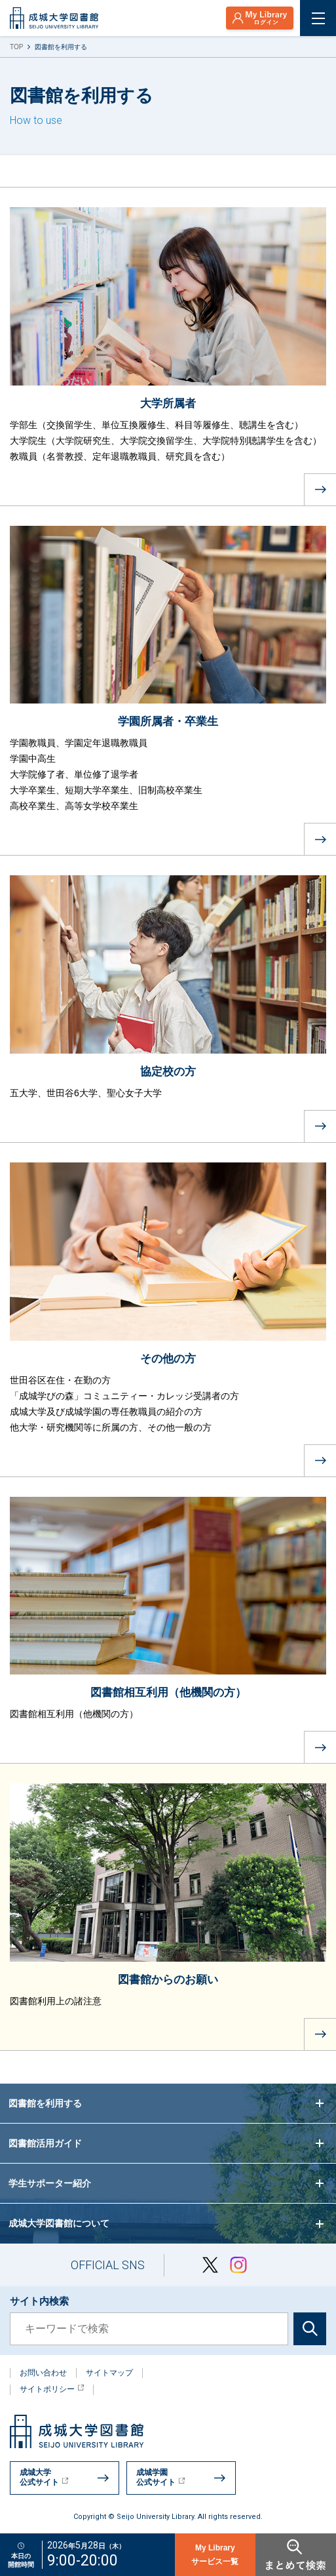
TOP (16, 46)
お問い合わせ (43, 2372)
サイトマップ (109, 2372)
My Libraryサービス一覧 (214, 2554)
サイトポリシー (52, 2389)
